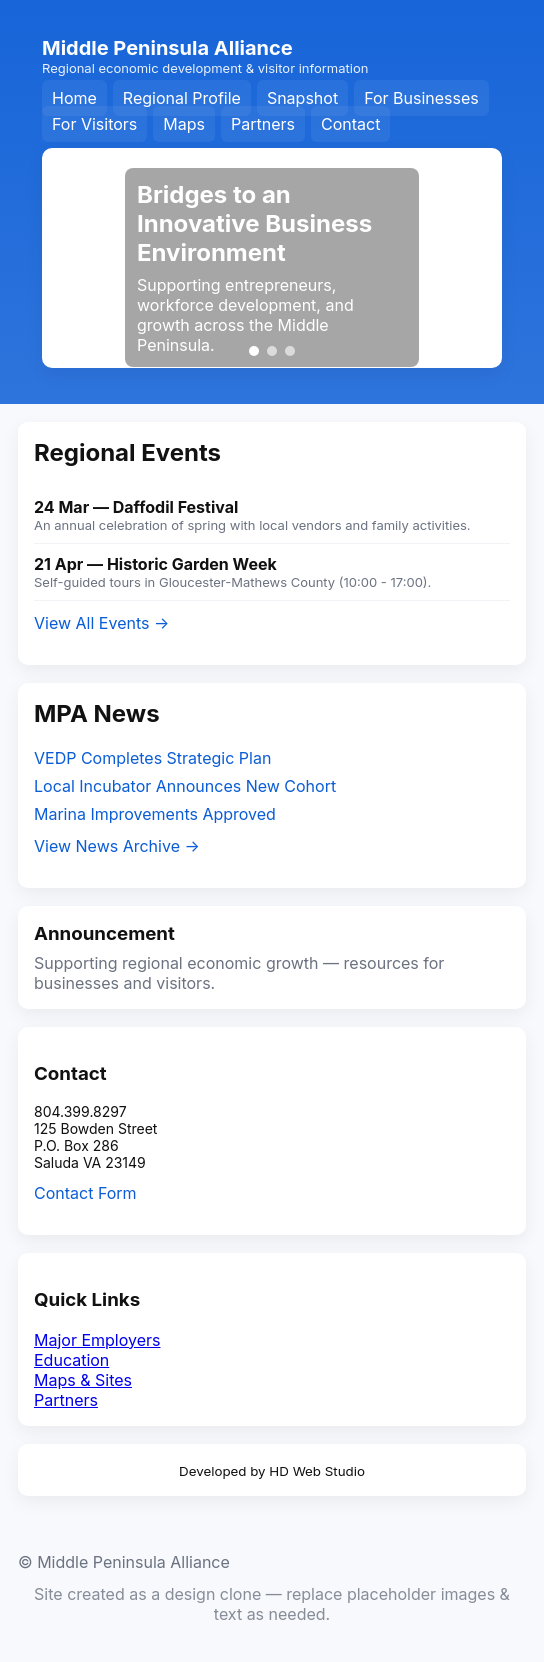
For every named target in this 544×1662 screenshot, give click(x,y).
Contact (350, 124)
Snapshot (302, 98)
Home (74, 98)
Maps (184, 124)
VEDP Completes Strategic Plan (152, 758)
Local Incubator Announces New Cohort (185, 786)
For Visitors (94, 124)
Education (71, 1360)
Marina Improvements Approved (155, 814)
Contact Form (85, 1193)
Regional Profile (182, 98)
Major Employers (97, 1340)
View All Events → (101, 623)
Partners (263, 124)
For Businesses (421, 98)
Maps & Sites (83, 1380)
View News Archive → (117, 846)
